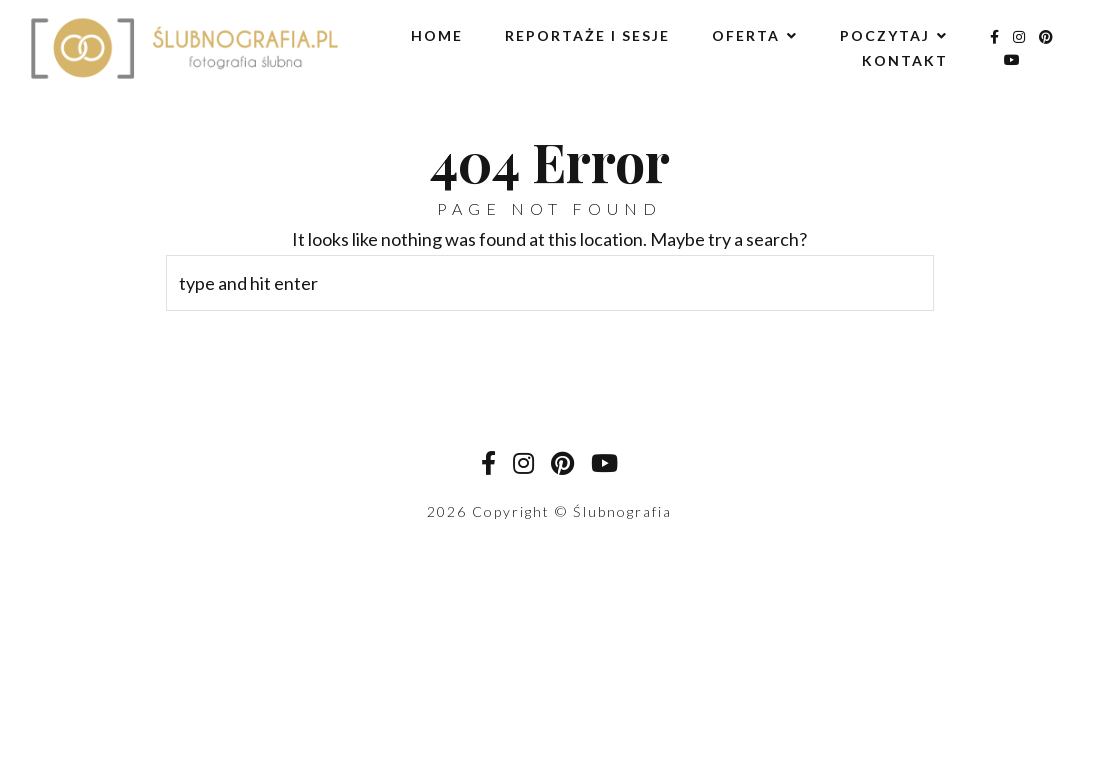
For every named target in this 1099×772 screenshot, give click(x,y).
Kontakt (905, 60)
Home (437, 35)
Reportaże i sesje (587, 35)
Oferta (746, 35)
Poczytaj (885, 35)
